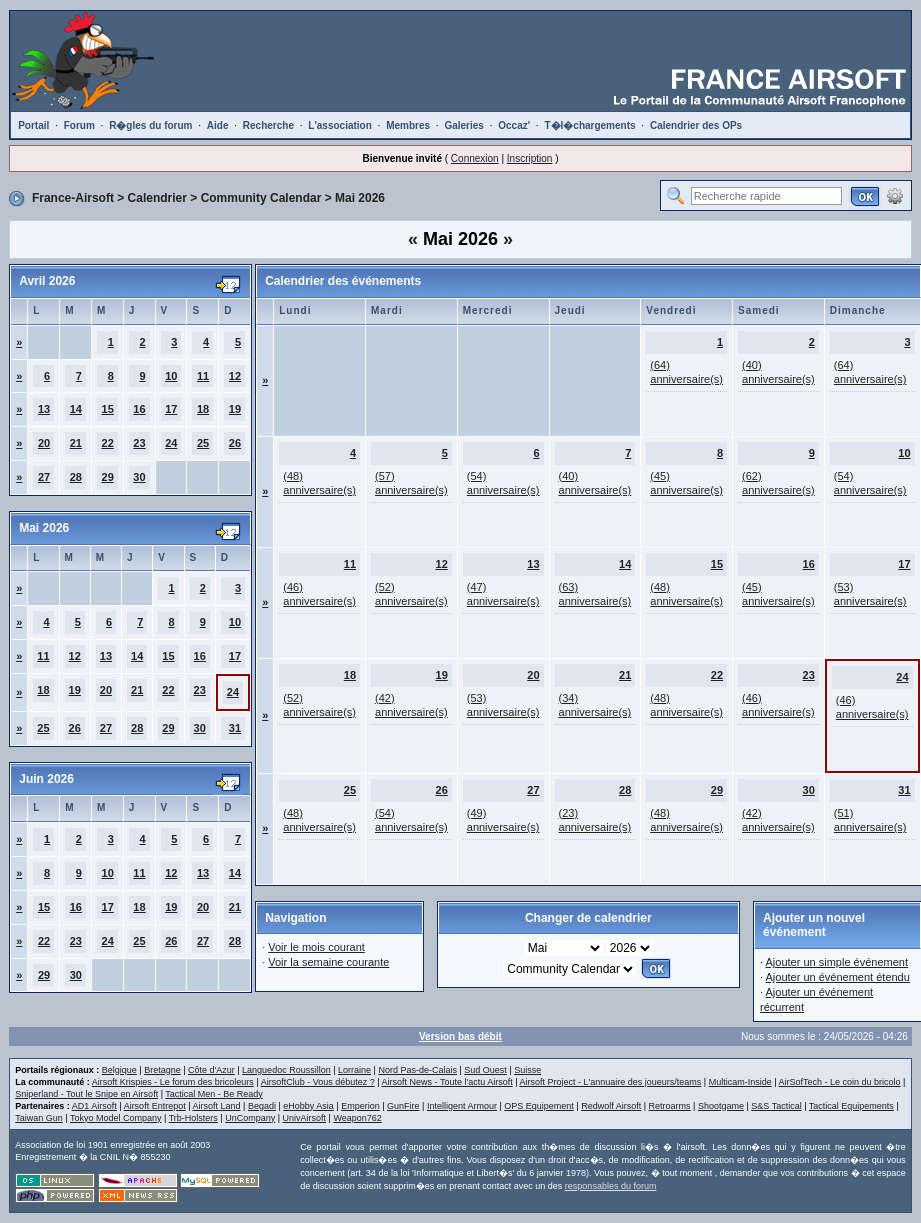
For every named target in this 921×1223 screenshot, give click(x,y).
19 (235, 409)
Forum (79, 125)
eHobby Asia (308, 1106)
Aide (218, 125)
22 (108, 443)
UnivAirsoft (305, 1118)
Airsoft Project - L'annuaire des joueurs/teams (611, 1082)
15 (108, 409)
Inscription (530, 158)
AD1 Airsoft (94, 1106)
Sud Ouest (485, 1070)
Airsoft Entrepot (155, 1106)
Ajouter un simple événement (837, 962)
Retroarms (670, 1106)
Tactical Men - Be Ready (214, 1094)
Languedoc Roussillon (286, 1070)
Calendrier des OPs (696, 125)
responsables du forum (611, 1186)
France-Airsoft (73, 198)
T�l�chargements (589, 125)
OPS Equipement (539, 1106)
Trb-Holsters (193, 1118)
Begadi (262, 1106)
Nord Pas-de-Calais (417, 1070)
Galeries (463, 125)
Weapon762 (357, 1118)
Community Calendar (261, 198)
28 (76, 477)
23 (139, 443)
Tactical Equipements (851, 1106)
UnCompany (250, 1118)
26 (235, 443)
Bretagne (162, 1070)
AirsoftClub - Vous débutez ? (318, 1082)
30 (139, 477)
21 (76, 443)
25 (203, 443)
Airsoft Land (217, 1106)
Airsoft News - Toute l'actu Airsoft (447, 1082)
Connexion (475, 158)
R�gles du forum (150, 125)
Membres (408, 125)
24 (171, 443)
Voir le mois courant (316, 947)
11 (203, 376)
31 (235, 728)
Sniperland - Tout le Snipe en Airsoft (86, 1094)
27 (44, 477)
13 (44, 409)
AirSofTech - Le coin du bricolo (840, 1082)
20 (44, 443)
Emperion (360, 1106)
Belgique (119, 1070)
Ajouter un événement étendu (838, 977)
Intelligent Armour (462, 1106)
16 (139, 409)
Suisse (527, 1070)
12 (235, 376)
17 (171, 409)
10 (171, 376)
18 (203, 409)
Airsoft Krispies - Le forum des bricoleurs (173, 1082)
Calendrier (157, 198)
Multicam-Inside (740, 1082)
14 (76, 409)
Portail (33, 125)
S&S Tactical (776, 1106)
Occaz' (514, 125)
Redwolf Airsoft (611, 1106)
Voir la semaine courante (328, 962)
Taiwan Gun (39, 1118)
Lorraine (354, 1070)
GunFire (403, 1106)
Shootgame (721, 1106)
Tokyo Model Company (116, 1118)
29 (108, 477)
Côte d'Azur (211, 1070)
